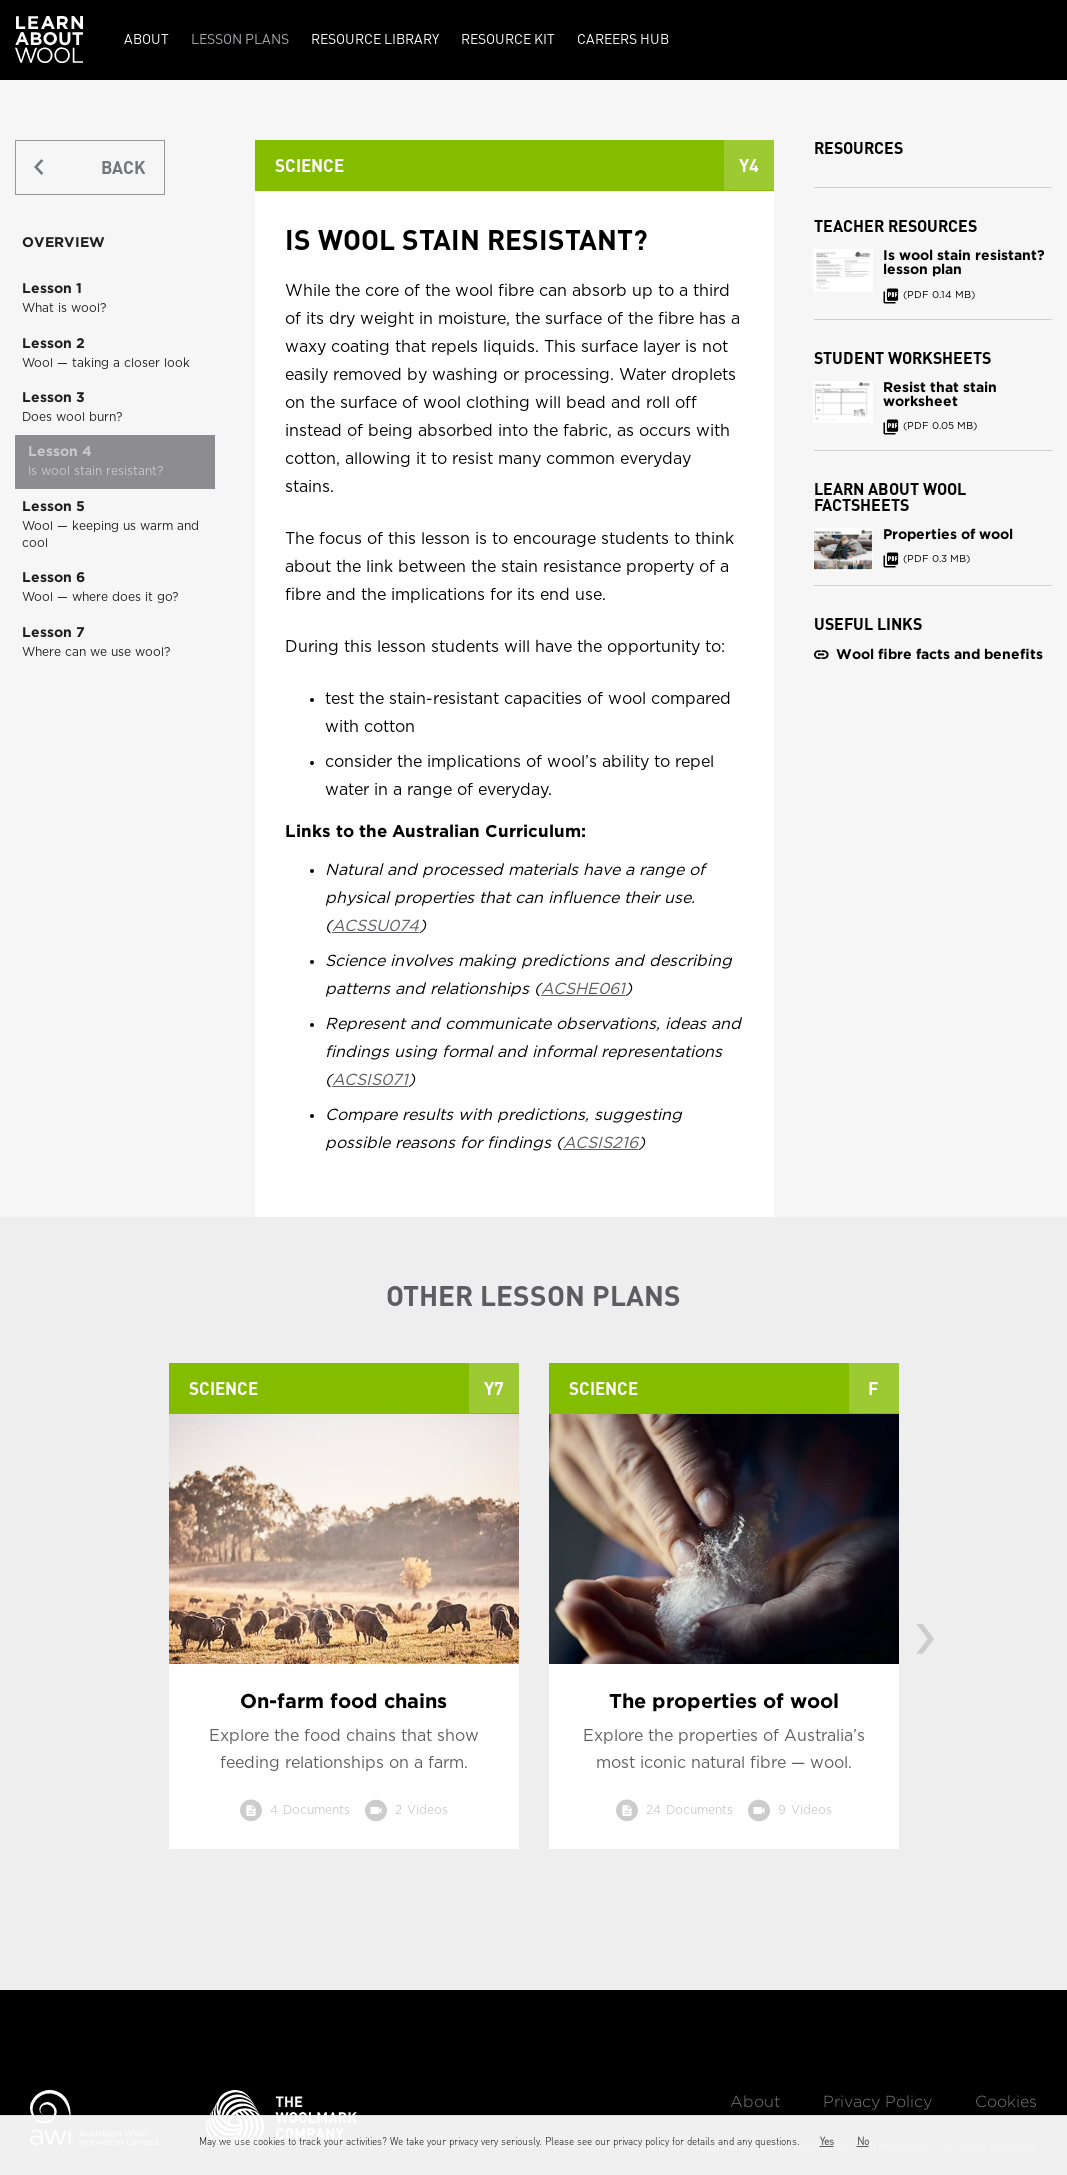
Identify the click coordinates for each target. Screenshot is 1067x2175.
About (146, 38)
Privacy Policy (877, 2102)
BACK (123, 166)
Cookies (1006, 2102)
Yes (827, 2141)
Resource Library (375, 38)
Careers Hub (623, 38)
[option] (344, 1621)
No (863, 2141)
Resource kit (508, 38)
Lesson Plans (240, 38)
